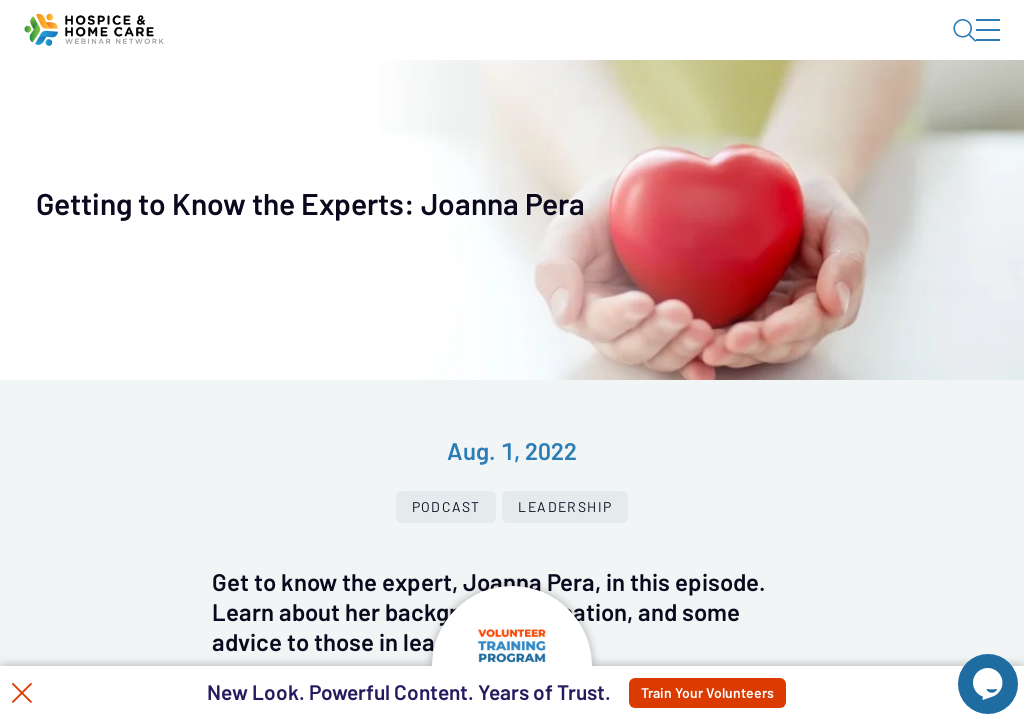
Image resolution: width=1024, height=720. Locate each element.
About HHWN (827, 47)
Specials (702, 105)
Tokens (566, 105)
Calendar (466, 105)
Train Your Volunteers (724, 693)
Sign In (965, 47)
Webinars (355, 105)
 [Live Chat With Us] (970, 670)
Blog (703, 47)
